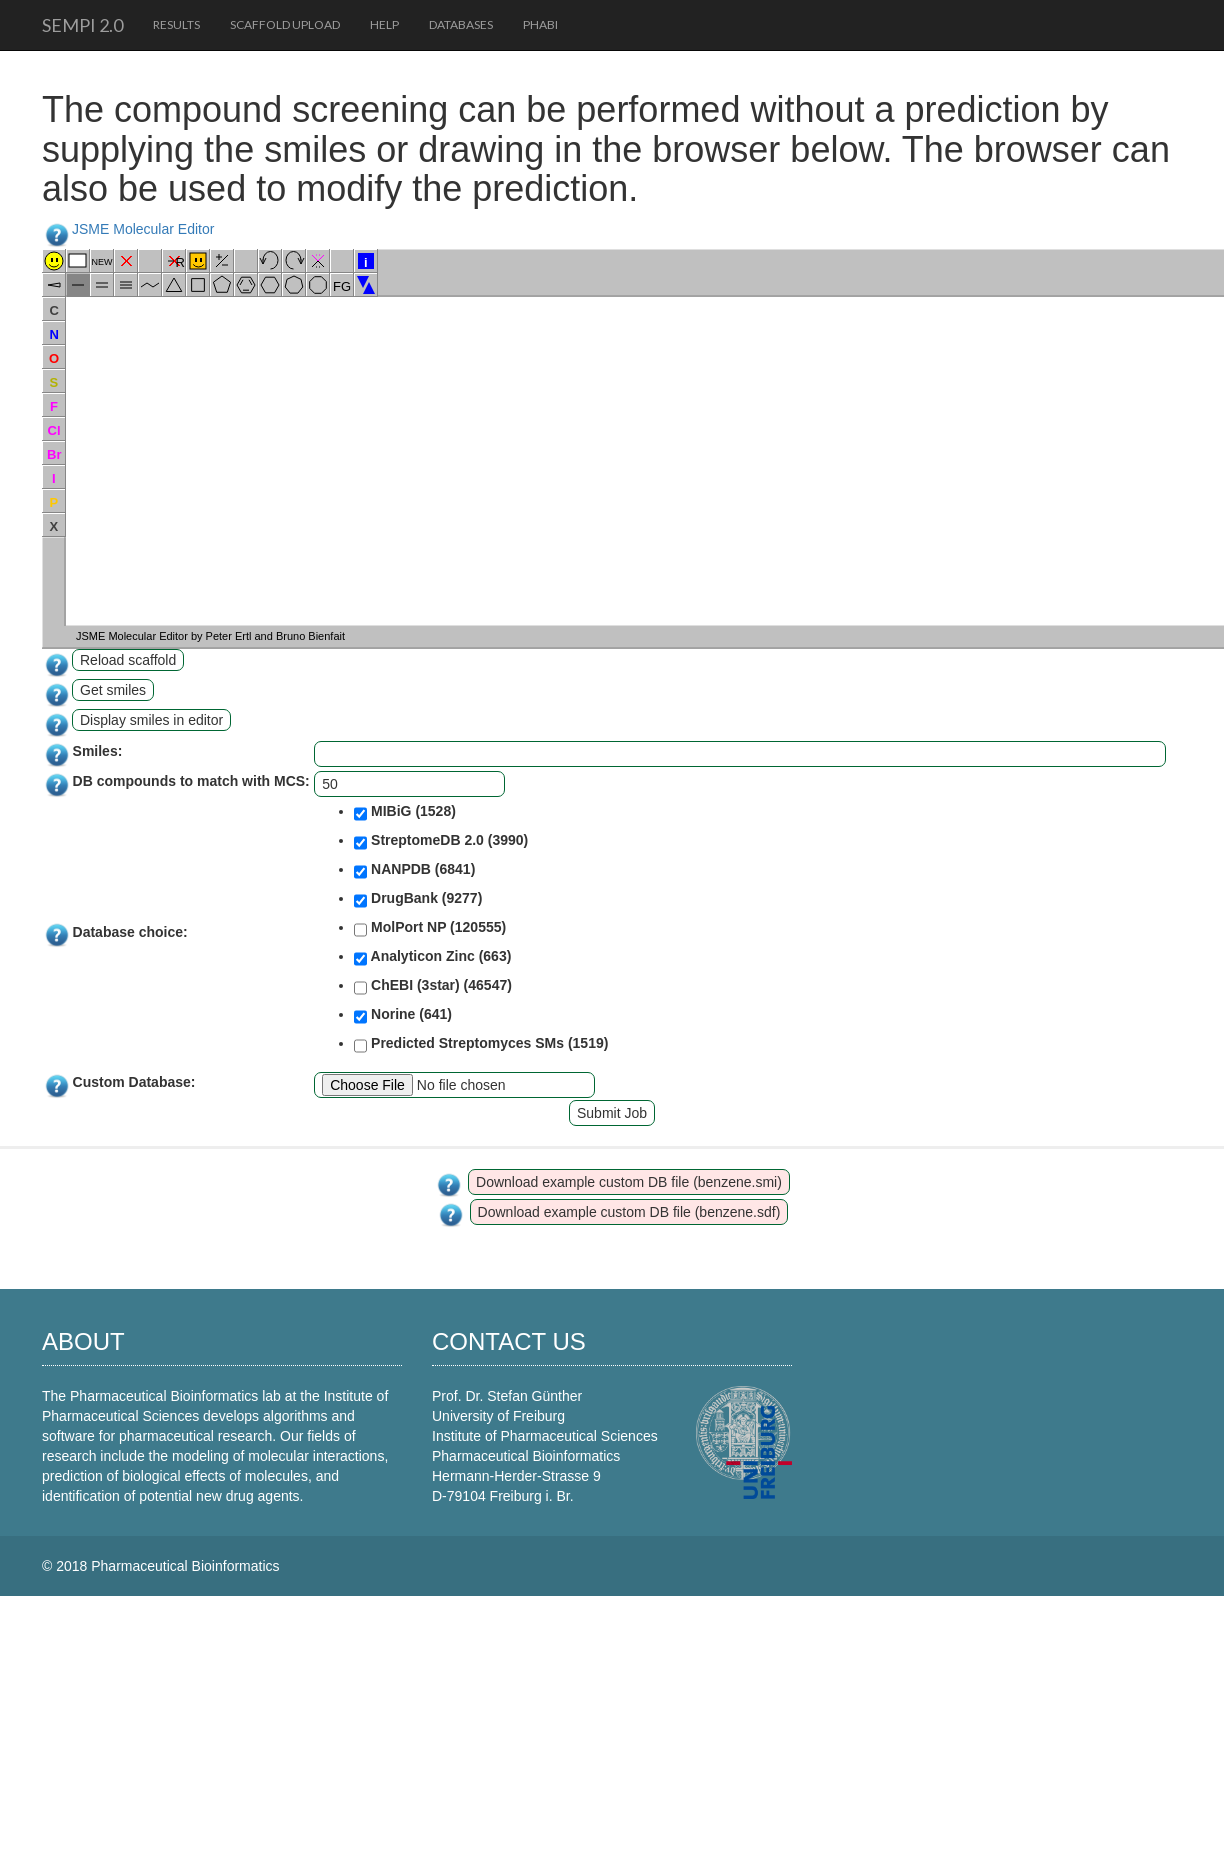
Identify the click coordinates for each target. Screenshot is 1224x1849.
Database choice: (130, 932)
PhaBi (540, 24)
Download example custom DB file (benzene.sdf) (629, 1212)
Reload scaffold (128, 660)
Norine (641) (403, 1016)
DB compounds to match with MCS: (191, 781)
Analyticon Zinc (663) (432, 958)
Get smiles (113, 690)
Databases (461, 24)
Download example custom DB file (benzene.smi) (629, 1182)
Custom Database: (134, 1082)
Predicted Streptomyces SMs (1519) (481, 1045)
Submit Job (612, 1113)
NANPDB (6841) (414, 871)
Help (384, 24)
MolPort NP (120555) (430, 929)
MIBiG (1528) (405, 813)
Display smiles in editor (151, 720)
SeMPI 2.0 (82, 25)
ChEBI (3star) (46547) (433, 987)
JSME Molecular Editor (143, 229)
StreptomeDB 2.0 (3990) (441, 842)
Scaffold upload (285, 24)
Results (176, 24)
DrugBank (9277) (418, 900)
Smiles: (98, 751)
